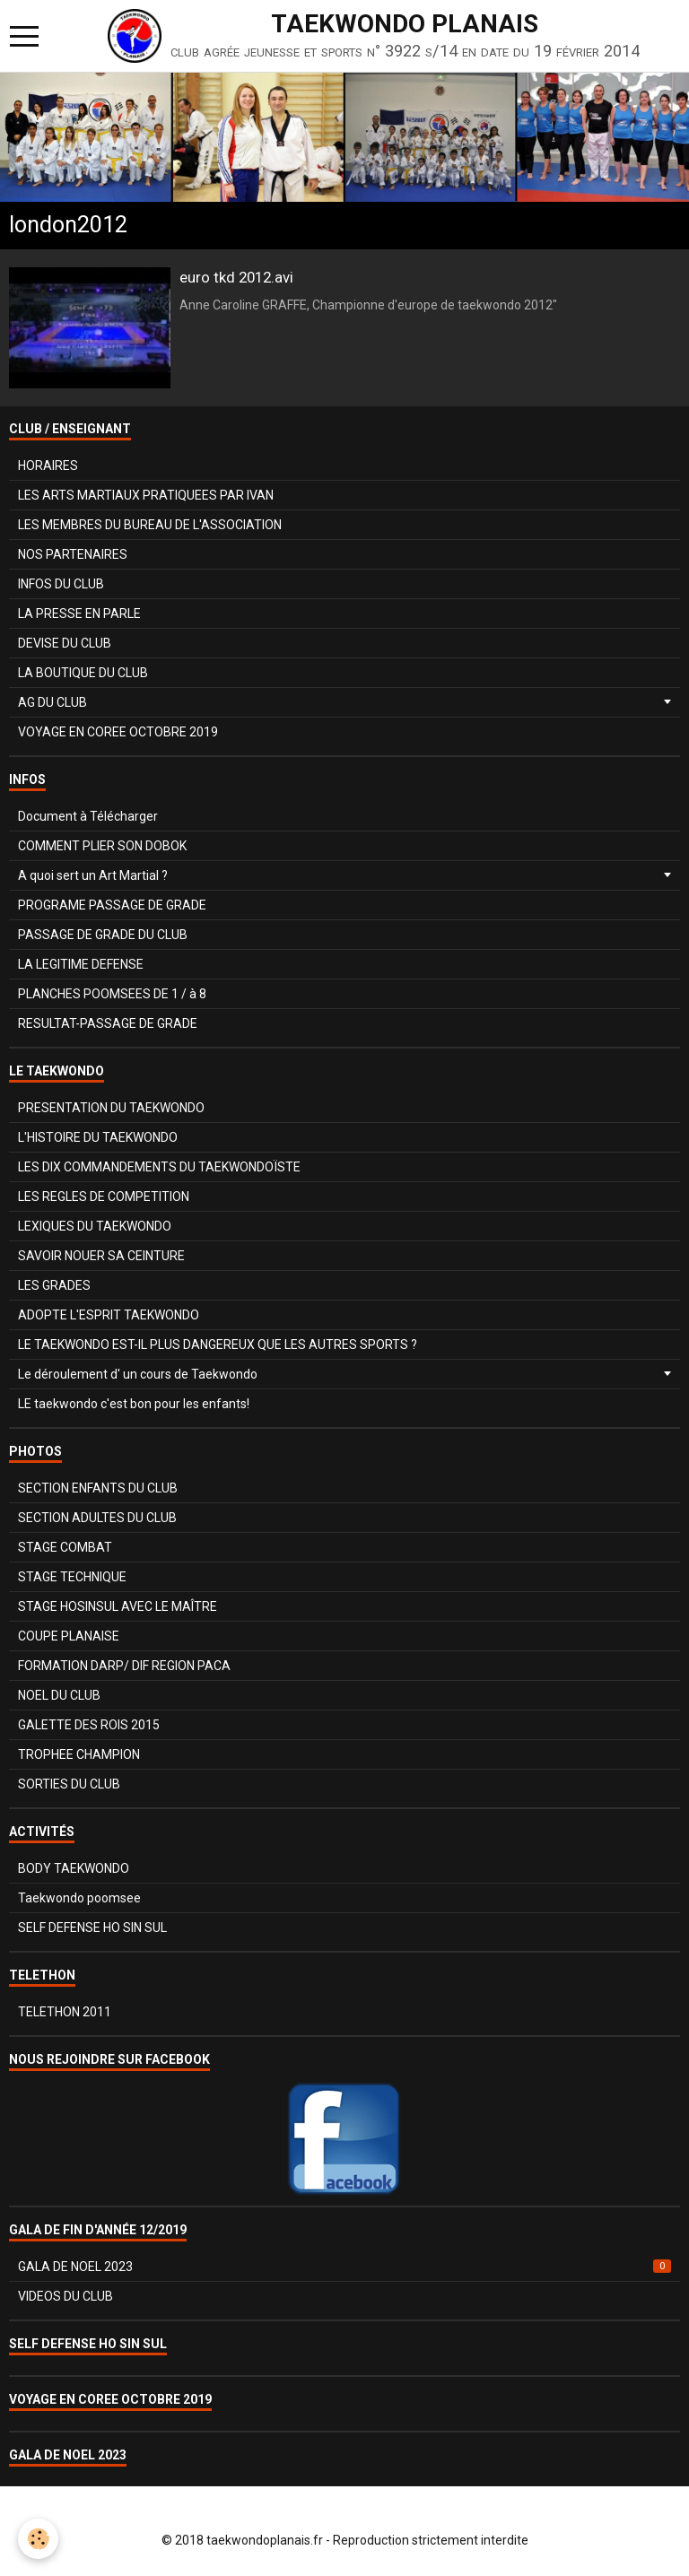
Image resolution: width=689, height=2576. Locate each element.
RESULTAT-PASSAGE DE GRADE (107, 1023)
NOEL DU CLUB (59, 1695)
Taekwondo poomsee (79, 1898)
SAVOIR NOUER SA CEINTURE (101, 1256)
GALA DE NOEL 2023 (344, 2266)
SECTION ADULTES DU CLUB (97, 1517)
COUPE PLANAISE (68, 1636)
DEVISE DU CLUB (64, 643)
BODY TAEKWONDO (73, 1868)
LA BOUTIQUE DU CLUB (83, 673)
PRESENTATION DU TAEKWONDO (111, 1108)
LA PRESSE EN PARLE (79, 613)
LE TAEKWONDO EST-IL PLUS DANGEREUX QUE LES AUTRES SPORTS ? (217, 1344)
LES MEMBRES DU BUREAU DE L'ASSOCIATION (150, 525)
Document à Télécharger (88, 816)
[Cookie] (38, 2539)
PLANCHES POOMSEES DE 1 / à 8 (112, 994)
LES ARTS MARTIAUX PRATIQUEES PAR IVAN (146, 495)
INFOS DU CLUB (61, 584)
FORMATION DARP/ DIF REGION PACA (124, 1665)
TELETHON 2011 (64, 2012)
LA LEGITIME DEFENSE (81, 964)
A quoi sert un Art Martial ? (93, 875)
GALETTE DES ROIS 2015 (89, 1725)
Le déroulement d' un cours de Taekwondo (137, 1374)
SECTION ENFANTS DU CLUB (98, 1488)
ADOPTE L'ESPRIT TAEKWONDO (108, 1315)
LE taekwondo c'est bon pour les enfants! (133, 1404)
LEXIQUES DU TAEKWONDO (94, 1226)
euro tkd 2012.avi (236, 277)
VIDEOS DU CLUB (65, 2296)
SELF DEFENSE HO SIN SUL (92, 1927)
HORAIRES (48, 465)
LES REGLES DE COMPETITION (103, 1196)
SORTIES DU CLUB (69, 1784)
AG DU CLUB (52, 702)
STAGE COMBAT (65, 1547)
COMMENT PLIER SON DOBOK (102, 846)
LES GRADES (54, 1285)
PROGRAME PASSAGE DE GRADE (112, 905)
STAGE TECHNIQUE (72, 1577)
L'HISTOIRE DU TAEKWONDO (98, 1137)
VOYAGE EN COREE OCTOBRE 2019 (118, 732)
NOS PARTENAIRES (72, 554)
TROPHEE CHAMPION (79, 1754)
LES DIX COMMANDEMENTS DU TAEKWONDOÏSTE (159, 1167)
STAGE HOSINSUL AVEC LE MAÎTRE (117, 1606)
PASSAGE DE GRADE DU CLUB (103, 934)
